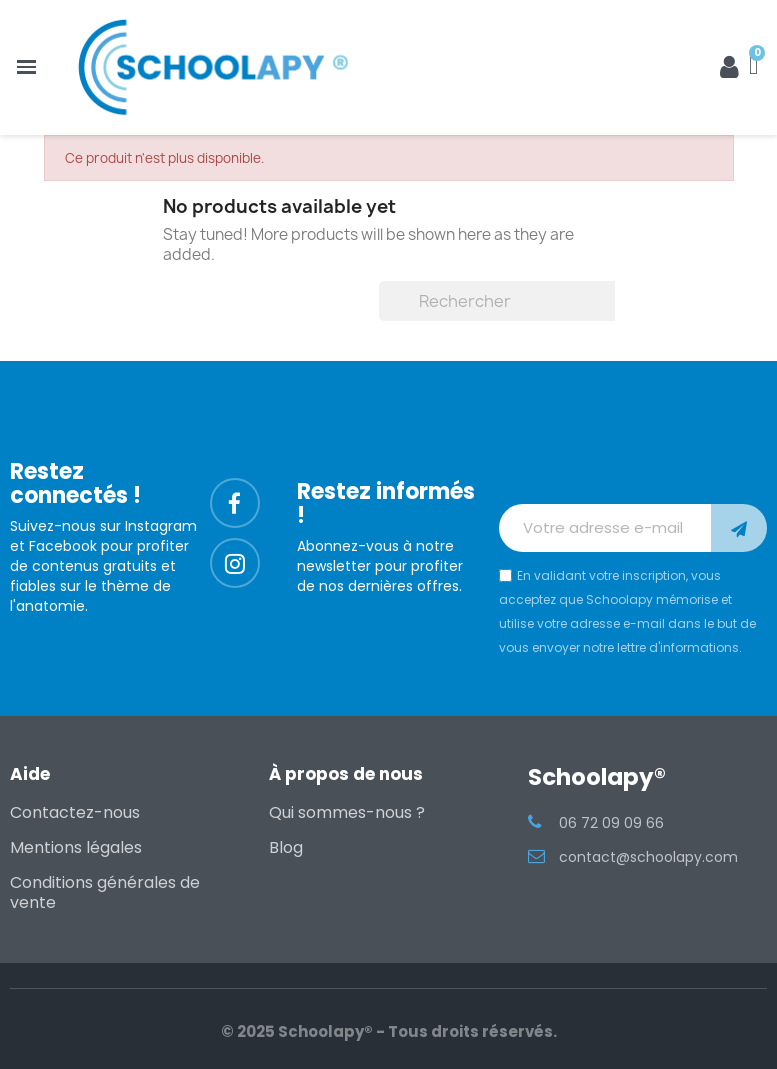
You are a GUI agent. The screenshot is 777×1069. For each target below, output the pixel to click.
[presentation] (632, 455)
